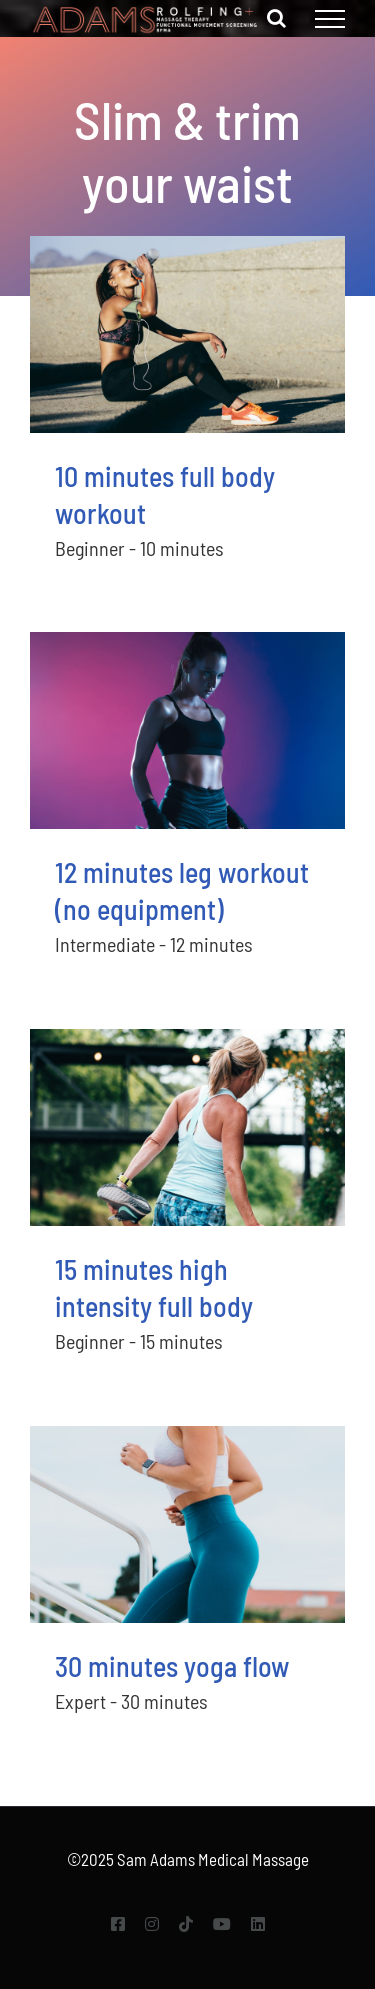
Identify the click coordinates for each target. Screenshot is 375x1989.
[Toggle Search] (276, 18)
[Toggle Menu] (330, 19)
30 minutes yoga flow (172, 1666)
